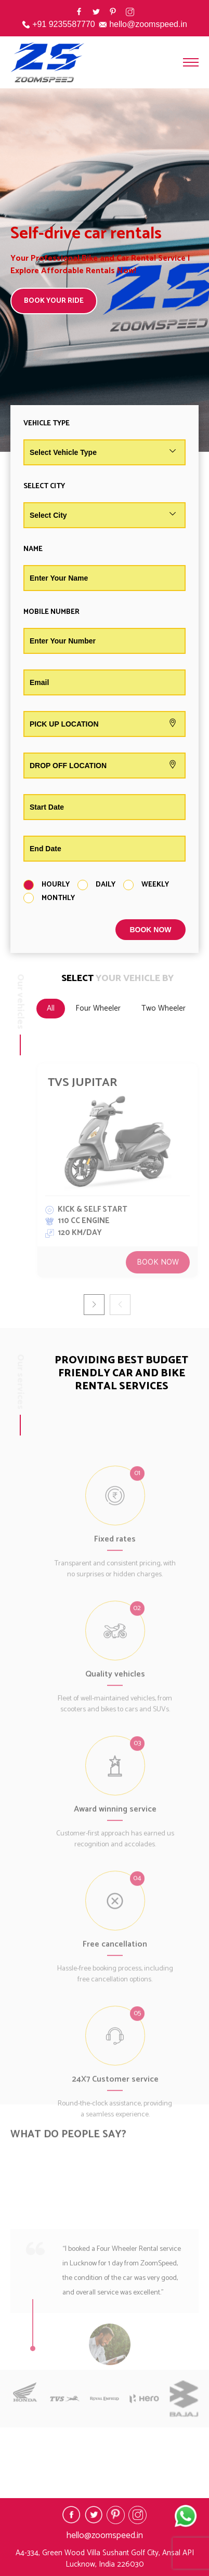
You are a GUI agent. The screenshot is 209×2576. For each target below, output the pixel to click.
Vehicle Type (46, 423)
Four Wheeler (98, 1008)
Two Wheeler (163, 1008)
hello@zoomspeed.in (148, 24)
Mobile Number (51, 612)
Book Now (158, 1262)
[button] (94, 1304)
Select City (44, 486)
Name (33, 549)
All (51, 1008)
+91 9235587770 (63, 24)
